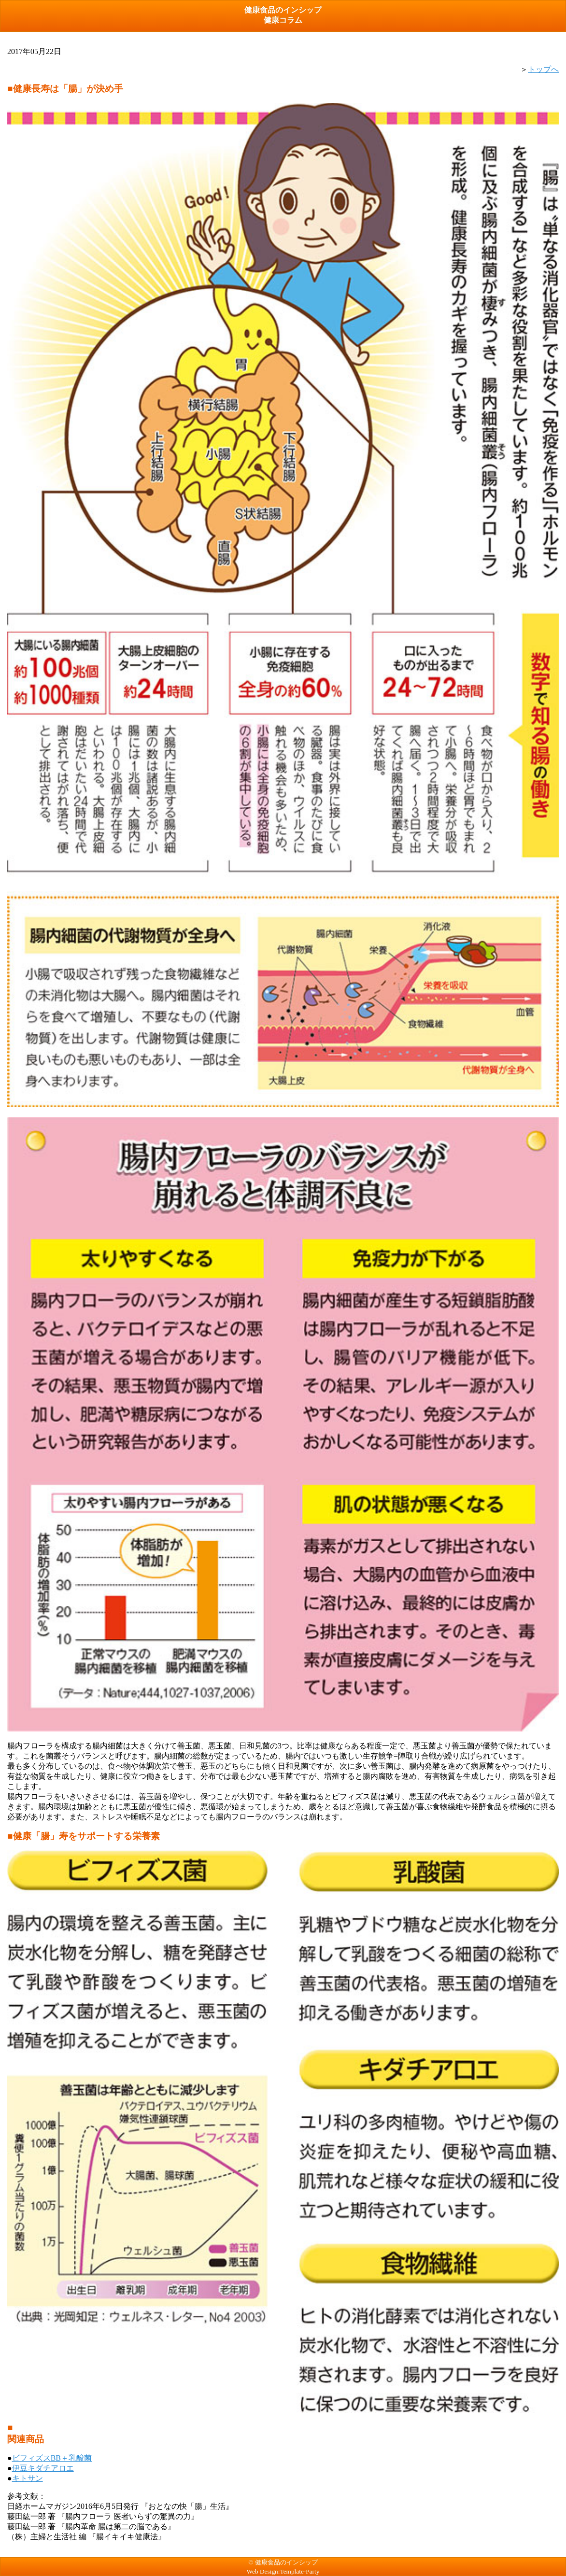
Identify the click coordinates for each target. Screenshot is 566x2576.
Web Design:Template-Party (283, 2571)
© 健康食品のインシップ (282, 2562)
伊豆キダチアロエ (43, 2468)
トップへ (543, 69)
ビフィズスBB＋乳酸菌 (52, 2458)
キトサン (27, 2478)
